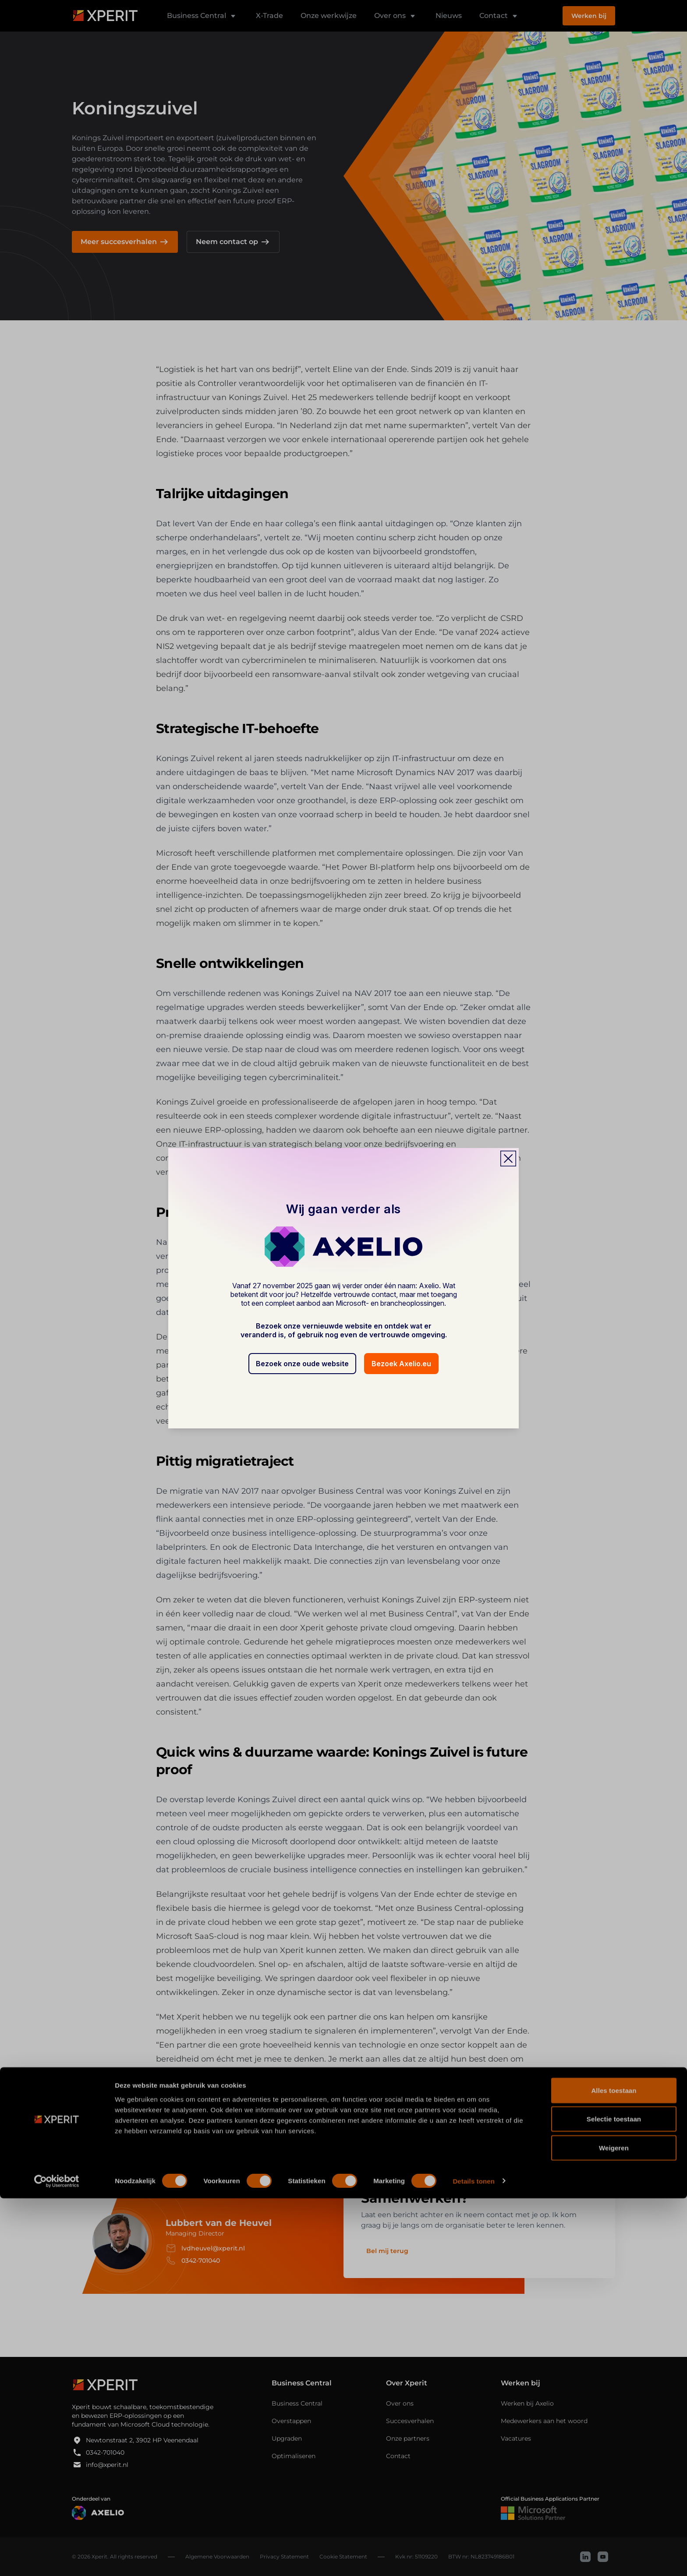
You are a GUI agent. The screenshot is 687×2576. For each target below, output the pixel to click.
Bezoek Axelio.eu (401, 1363)
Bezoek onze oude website (302, 1363)
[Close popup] (508, 1158)
